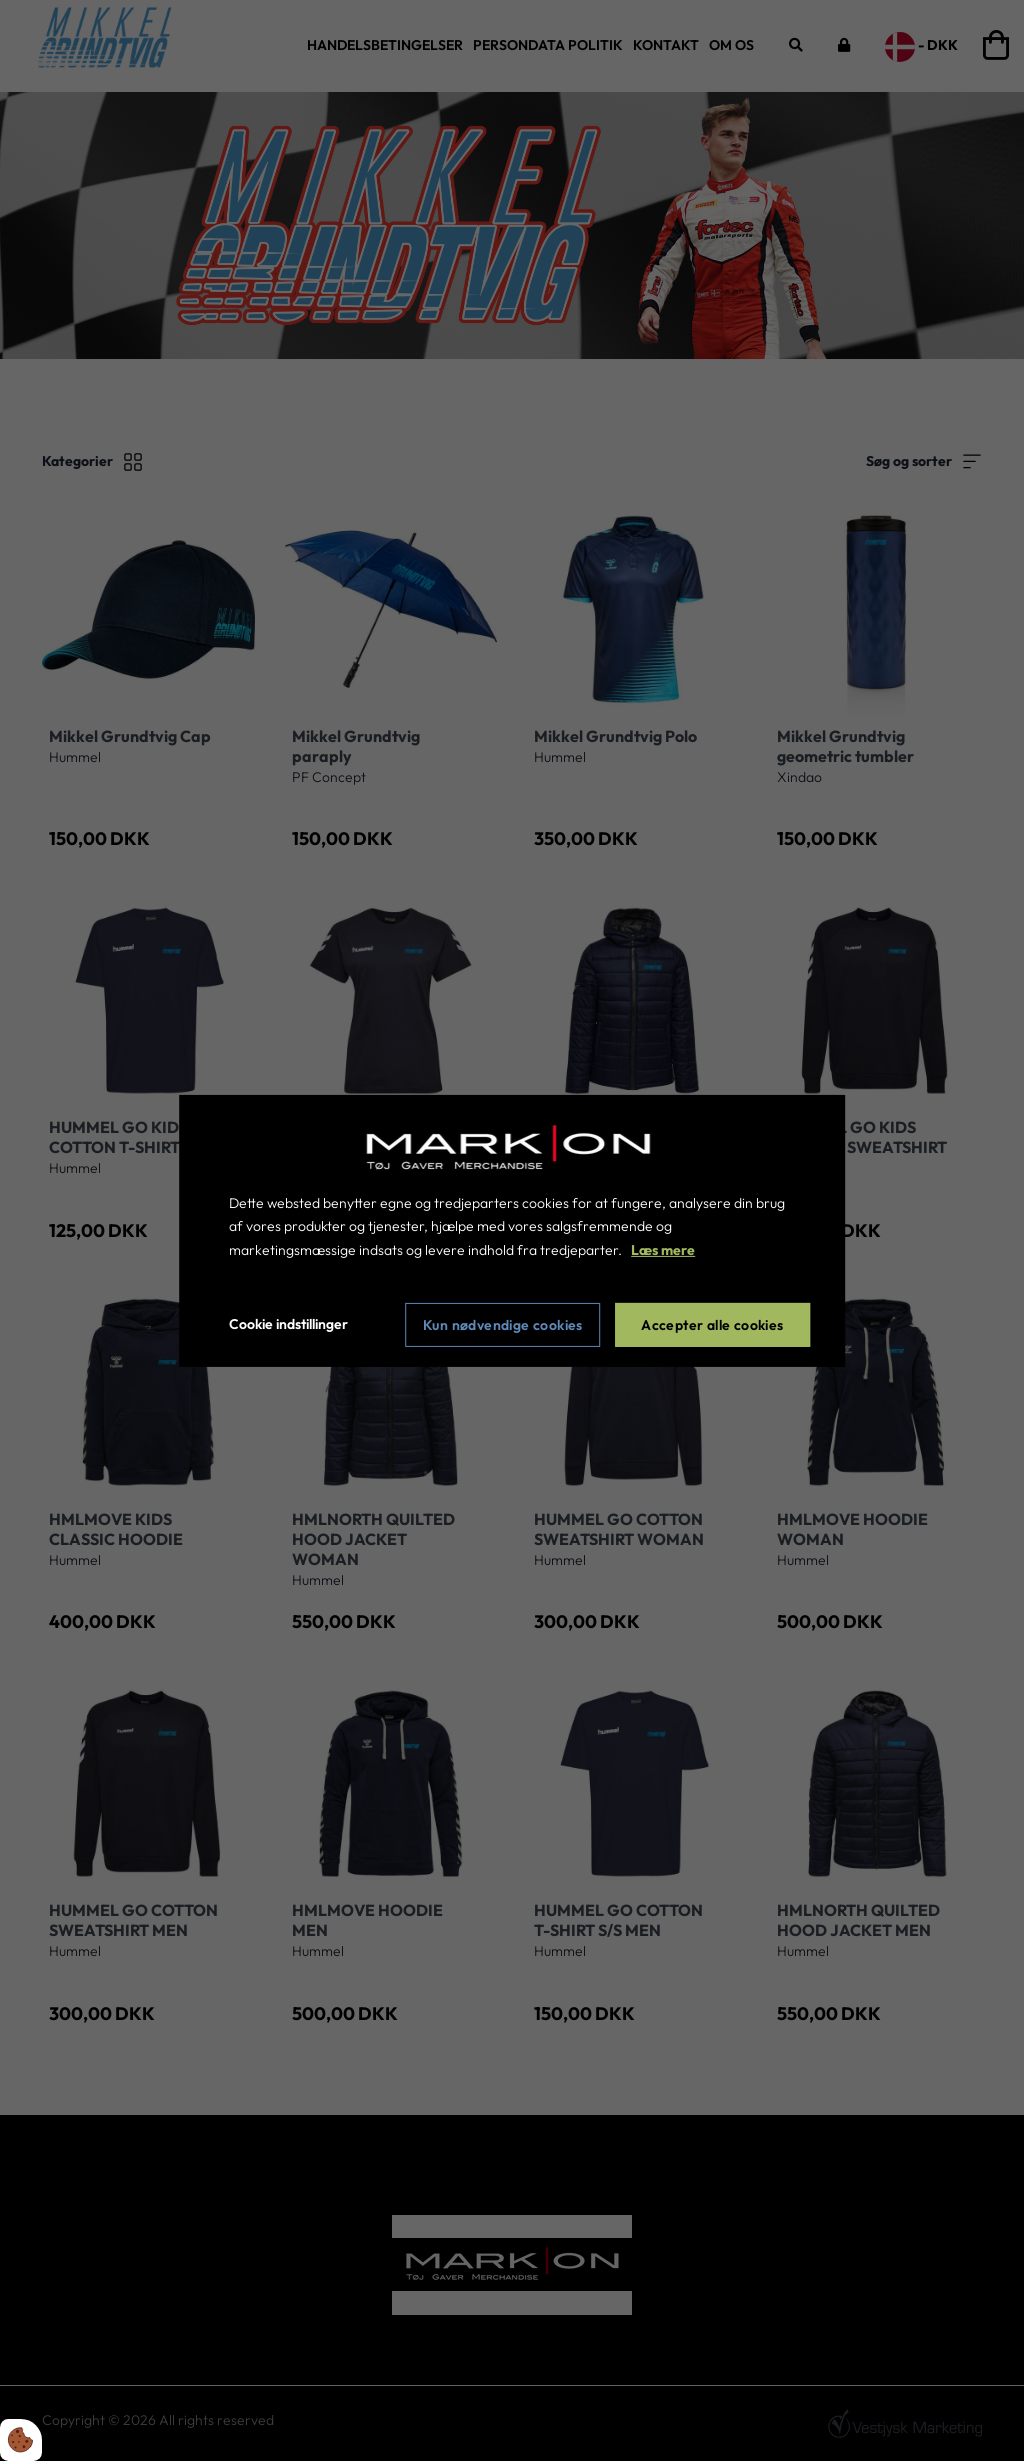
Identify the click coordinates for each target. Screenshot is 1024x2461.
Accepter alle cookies (712, 1325)
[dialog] (512, 1230)
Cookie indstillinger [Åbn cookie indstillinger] (288, 1324)
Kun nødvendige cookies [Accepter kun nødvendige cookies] (503, 1325)
